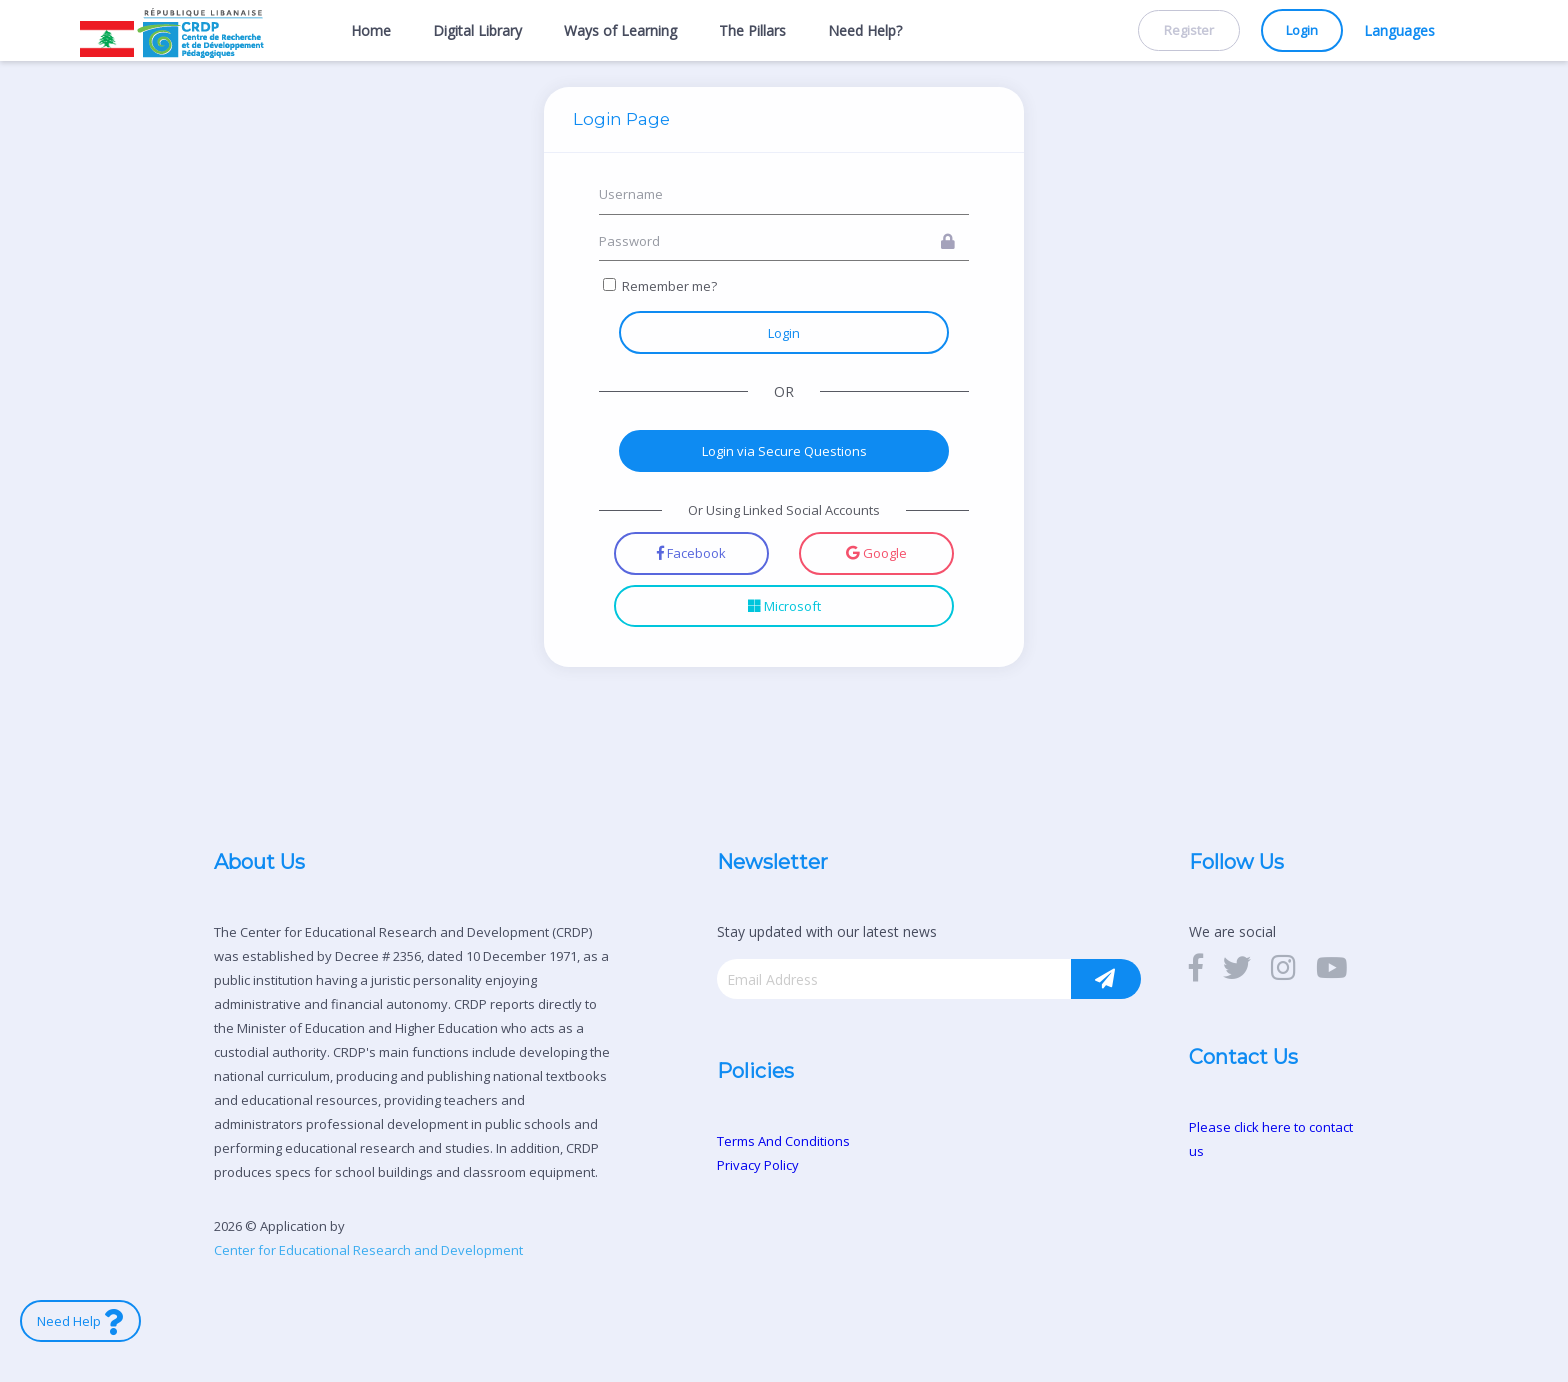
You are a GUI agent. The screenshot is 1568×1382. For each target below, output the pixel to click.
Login (1302, 31)
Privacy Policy (758, 1165)
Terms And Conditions (783, 1141)
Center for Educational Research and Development (368, 1250)
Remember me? (669, 286)
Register (1189, 31)
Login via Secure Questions (784, 451)
